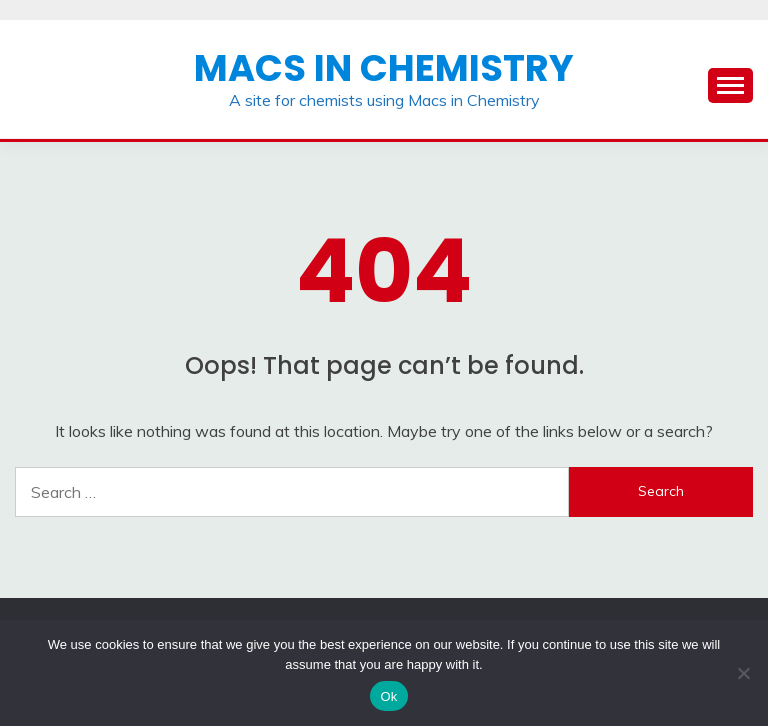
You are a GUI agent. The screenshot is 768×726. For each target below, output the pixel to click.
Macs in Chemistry (384, 68)
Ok (388, 696)
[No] (743, 673)
